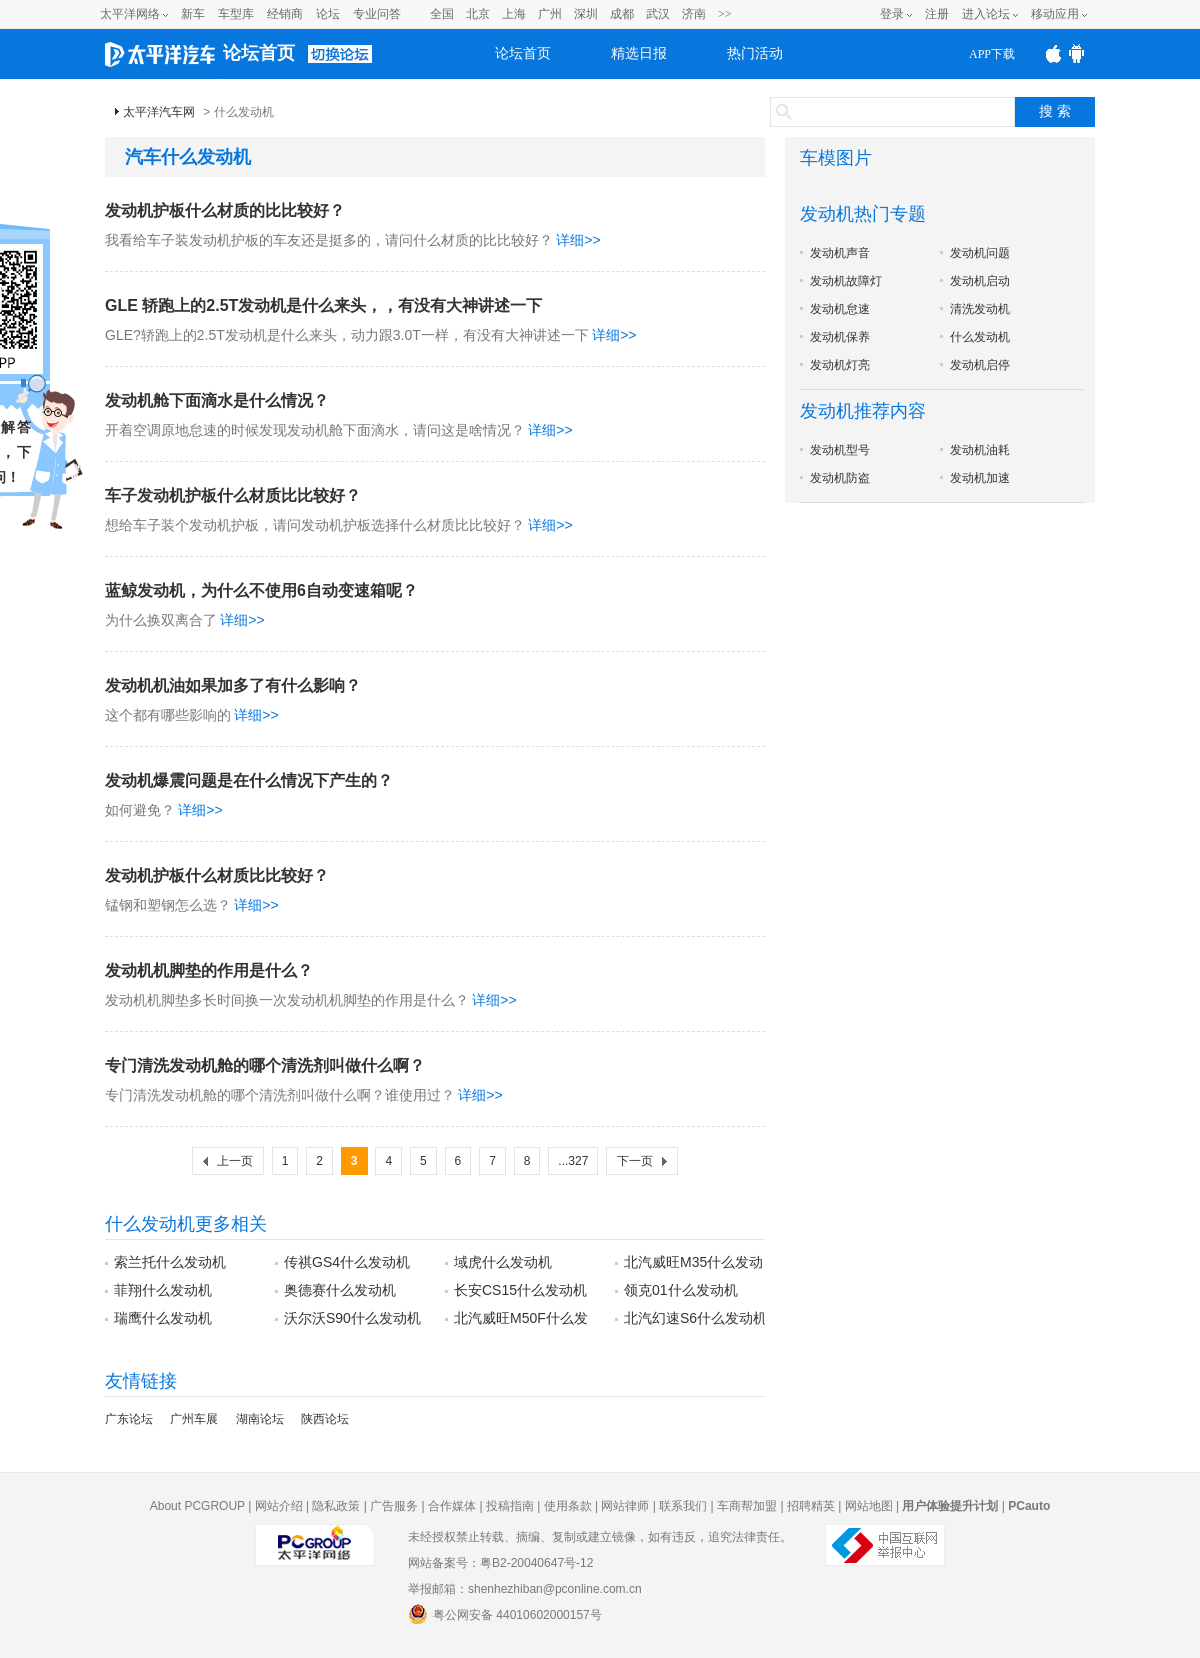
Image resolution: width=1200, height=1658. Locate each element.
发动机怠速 (840, 309)
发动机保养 (840, 337)
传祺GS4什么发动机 (347, 1262)
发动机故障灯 (846, 281)
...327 (573, 1161)
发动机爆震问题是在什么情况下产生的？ (249, 780)
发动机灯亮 (840, 365)
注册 (937, 14)
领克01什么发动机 (681, 1290)
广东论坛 (129, 1419)
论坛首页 (259, 53)
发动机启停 (980, 365)
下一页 (635, 1161)
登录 (892, 14)
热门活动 (755, 53)
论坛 (328, 14)
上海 (514, 14)
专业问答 (377, 14)
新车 (193, 14)
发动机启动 (980, 281)
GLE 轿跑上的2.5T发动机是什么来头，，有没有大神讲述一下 (323, 305)
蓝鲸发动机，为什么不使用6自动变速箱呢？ (261, 590)
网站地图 (869, 1506)
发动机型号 (840, 450)
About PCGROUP (197, 1506)
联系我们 (683, 1506)
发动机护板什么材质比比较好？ (217, 875)
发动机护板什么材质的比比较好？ (225, 210)
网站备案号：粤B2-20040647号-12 (500, 1563)
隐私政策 (336, 1506)
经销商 (285, 14)
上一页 (235, 1161)
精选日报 (639, 53)
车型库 (236, 14)
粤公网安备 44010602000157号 (505, 1614)
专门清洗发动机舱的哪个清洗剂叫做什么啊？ (265, 1065)
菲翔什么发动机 (163, 1290)
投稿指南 (510, 1506)
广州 (550, 14)
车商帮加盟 (747, 1506)
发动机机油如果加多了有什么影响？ (233, 685)
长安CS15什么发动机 (520, 1290)
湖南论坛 (260, 1419)
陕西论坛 (325, 1419)
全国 (442, 14)
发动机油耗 (980, 450)
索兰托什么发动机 (170, 1262)
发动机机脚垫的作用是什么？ (209, 970)
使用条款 (568, 1506)
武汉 (658, 14)
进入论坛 (986, 14)
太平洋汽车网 (159, 112)
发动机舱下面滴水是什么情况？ (217, 400)
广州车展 (194, 1419)
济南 (694, 14)
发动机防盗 (840, 478)
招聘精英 (811, 1506)
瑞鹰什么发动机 (163, 1318)
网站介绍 (279, 1506)
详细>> (578, 240)
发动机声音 (840, 253)
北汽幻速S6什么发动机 (695, 1318)
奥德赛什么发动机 (340, 1290)
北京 (478, 14)
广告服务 (394, 1506)
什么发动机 (980, 337)
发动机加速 (980, 478)
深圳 (586, 14)
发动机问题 (980, 253)
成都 (622, 14)
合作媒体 (452, 1506)
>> (725, 14)
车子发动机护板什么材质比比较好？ (233, 495)
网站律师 (625, 1506)
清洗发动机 (980, 309)
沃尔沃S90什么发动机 (352, 1318)
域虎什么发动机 (503, 1262)
